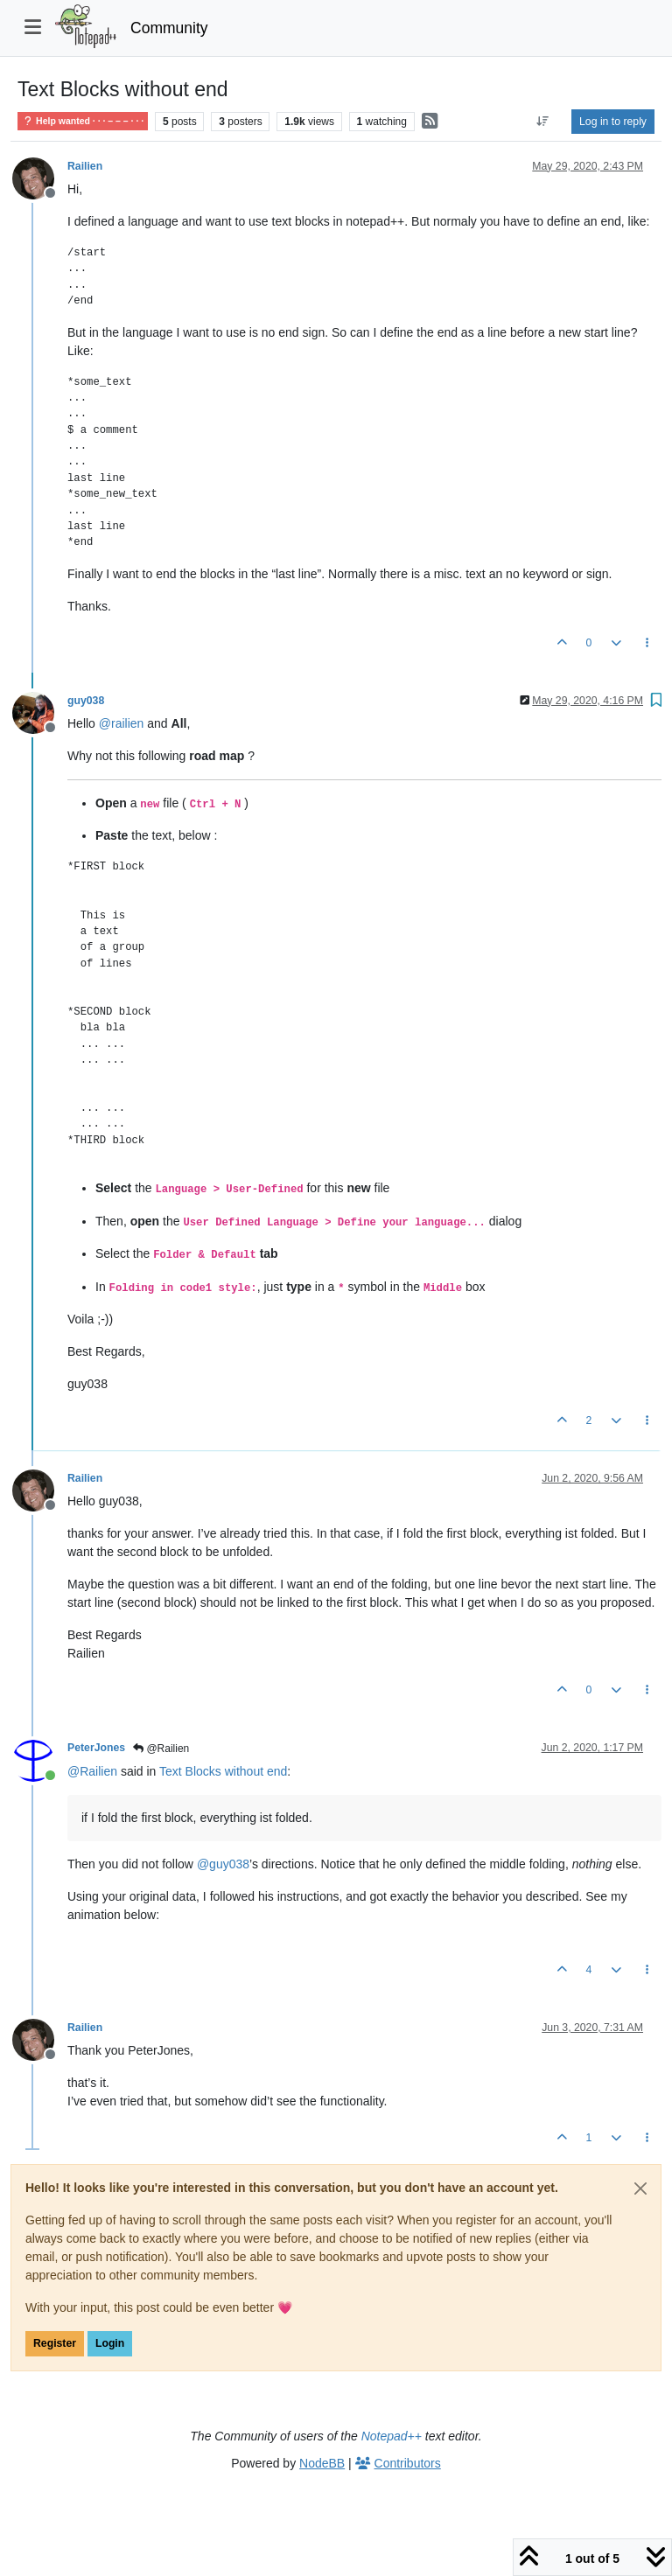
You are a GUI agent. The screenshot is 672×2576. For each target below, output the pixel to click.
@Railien (161, 1748)
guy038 (85, 701)
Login (109, 2343)
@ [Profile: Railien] (92, 1771)
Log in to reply (613, 121)
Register (54, 2343)
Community (169, 28)
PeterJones (96, 1748)
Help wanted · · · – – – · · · (83, 121)
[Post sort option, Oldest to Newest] (542, 121)
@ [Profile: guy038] (223, 1864)
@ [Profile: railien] (121, 723)
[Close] (640, 2188)
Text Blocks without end (223, 1771)
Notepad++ (391, 2436)
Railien (84, 166)
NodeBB (322, 2463)
